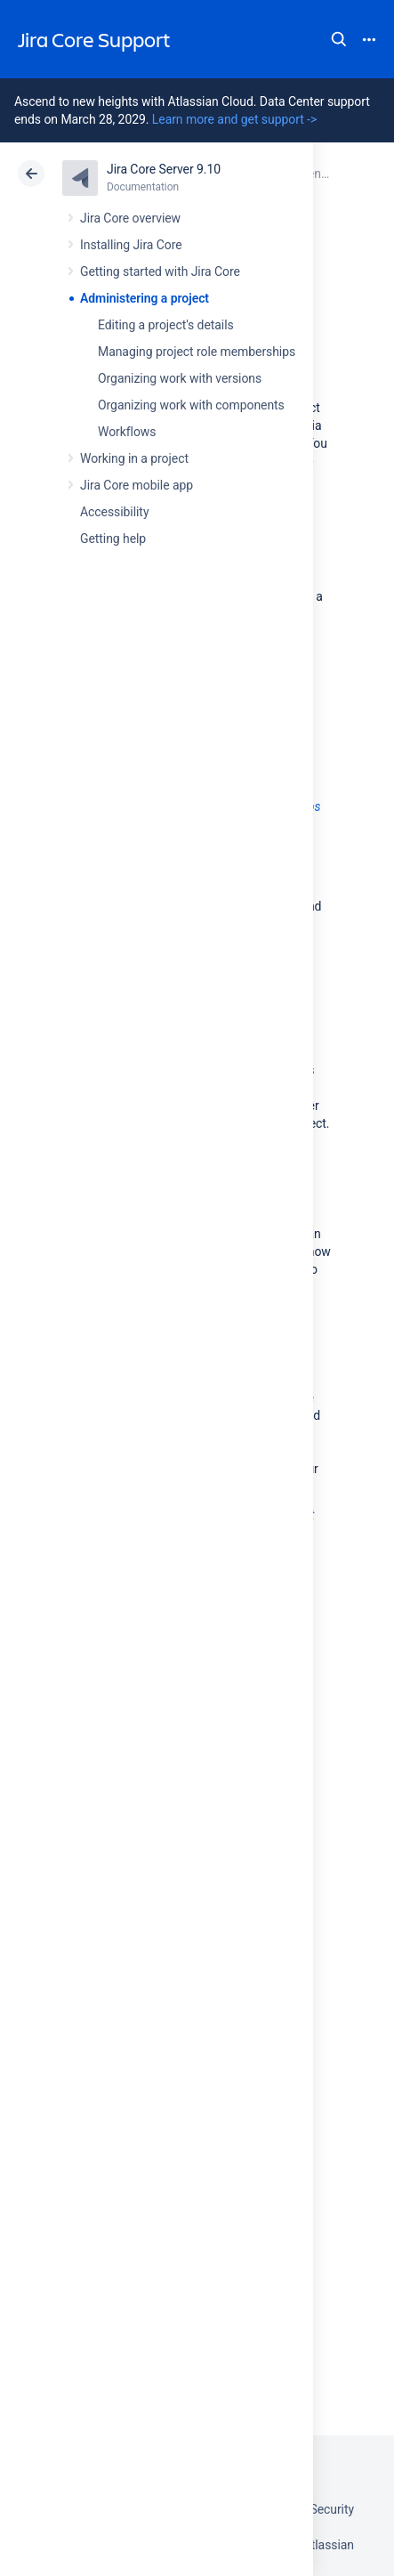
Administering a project (144, 298)
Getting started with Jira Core (160, 271)
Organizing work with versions (179, 378)
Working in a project (134, 458)
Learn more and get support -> (234, 119)
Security (332, 2509)
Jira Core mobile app (136, 485)
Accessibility (114, 512)
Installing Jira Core (131, 245)
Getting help (113, 538)
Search (339, 39)
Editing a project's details (166, 325)
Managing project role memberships (196, 351)
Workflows (127, 432)
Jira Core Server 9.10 (164, 169)
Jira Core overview (130, 218)
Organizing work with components (191, 405)
